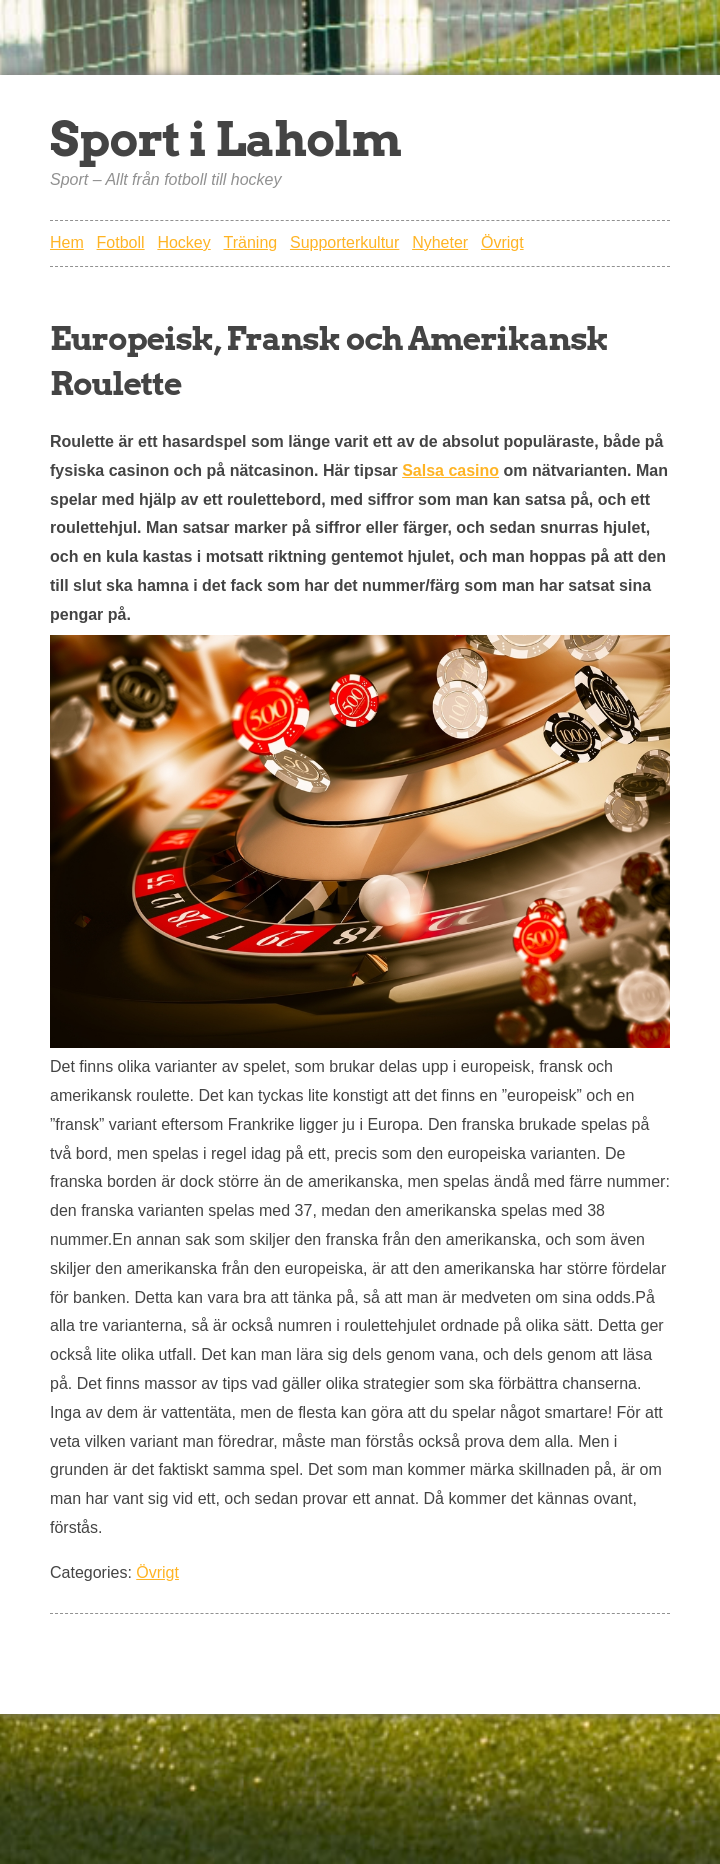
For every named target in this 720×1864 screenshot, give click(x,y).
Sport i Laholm (225, 139)
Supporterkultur (344, 242)
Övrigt (502, 242)
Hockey (183, 242)
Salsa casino (450, 470)
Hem (67, 242)
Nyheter (440, 242)
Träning (251, 242)
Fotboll (121, 242)
